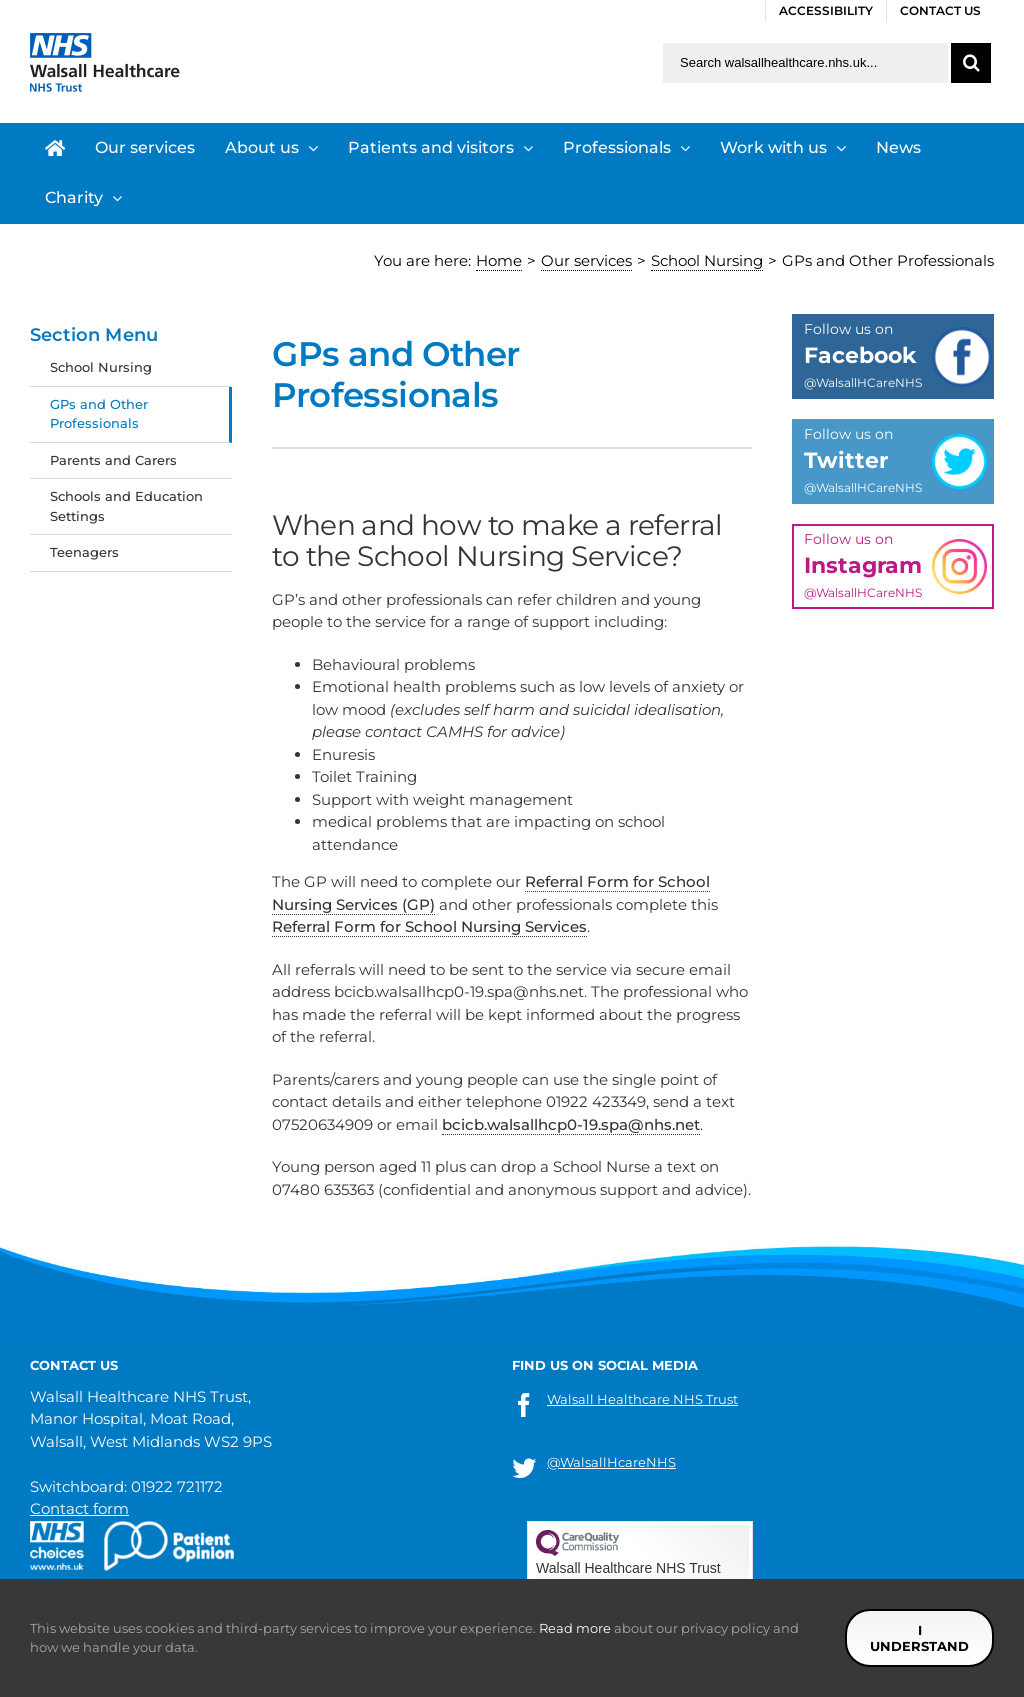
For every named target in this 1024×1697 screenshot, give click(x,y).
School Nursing (101, 367)
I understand (919, 1638)
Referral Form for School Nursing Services (429, 926)
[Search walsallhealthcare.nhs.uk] (805, 63)
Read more (575, 1628)
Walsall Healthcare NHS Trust (642, 1399)
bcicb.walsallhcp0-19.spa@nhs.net (571, 1124)
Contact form (79, 1508)
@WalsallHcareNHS (611, 1462)
